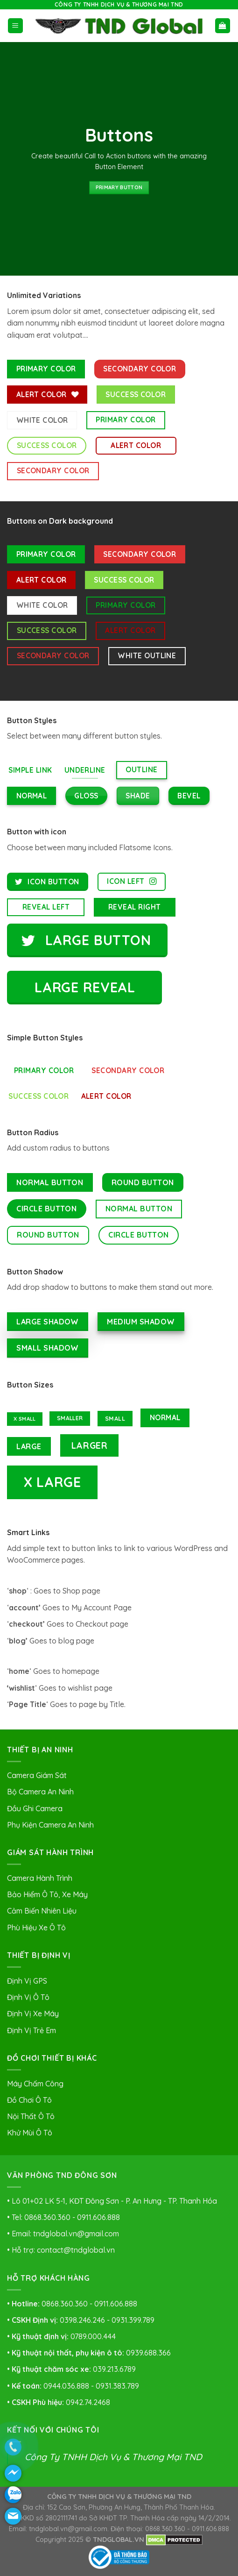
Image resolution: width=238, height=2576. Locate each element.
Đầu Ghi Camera (35, 1808)
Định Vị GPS (27, 1980)
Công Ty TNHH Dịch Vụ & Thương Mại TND (113, 2456)
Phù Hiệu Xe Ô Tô (36, 1927)
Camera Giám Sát (37, 1775)
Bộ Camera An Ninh (40, 1791)
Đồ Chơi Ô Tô (29, 2100)
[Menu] (15, 26)
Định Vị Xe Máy (33, 2013)
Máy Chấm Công (35, 2083)
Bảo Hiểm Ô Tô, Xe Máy (47, 1894)
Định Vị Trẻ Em (31, 2030)
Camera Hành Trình (39, 1878)
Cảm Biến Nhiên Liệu (42, 1910)
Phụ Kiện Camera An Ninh (50, 1824)
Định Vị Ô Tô (28, 1997)
